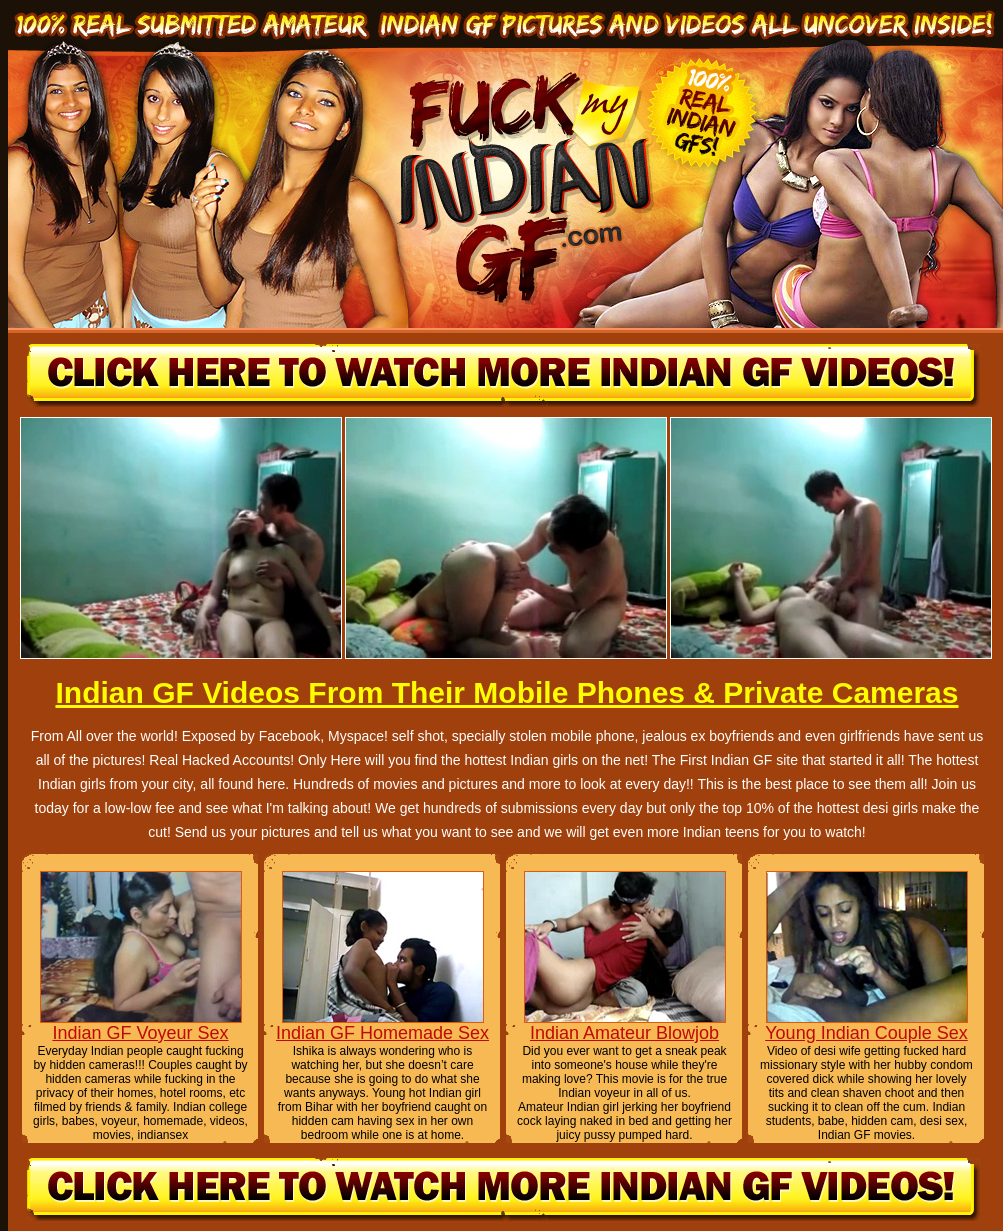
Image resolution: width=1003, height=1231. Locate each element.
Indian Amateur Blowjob (624, 1033)
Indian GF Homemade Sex (382, 1033)
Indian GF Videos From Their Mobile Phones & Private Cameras (506, 692)
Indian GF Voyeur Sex (140, 1033)
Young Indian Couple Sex (866, 1033)
